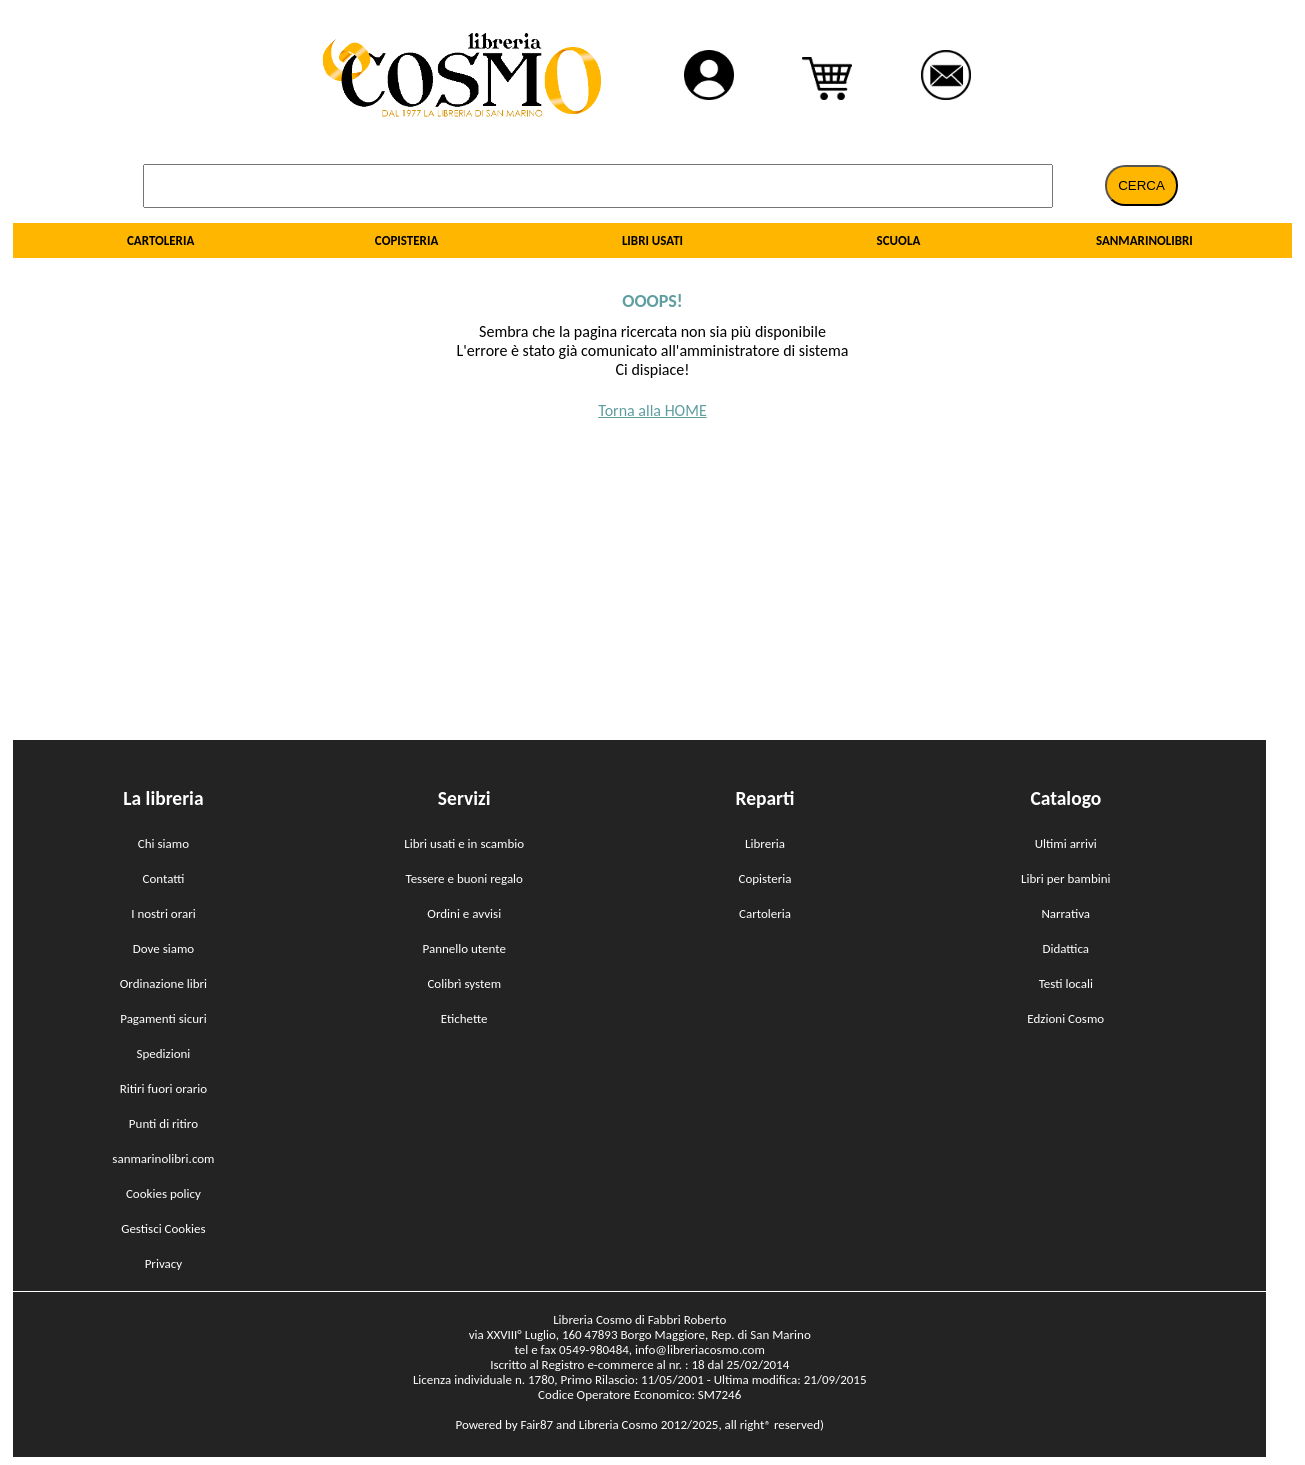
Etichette (464, 1018)
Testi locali (1066, 983)
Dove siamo (163, 948)
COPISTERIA (406, 240)
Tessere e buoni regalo (464, 878)
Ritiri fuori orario (164, 1088)
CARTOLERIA (160, 240)
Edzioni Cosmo (1065, 1018)
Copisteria (765, 878)
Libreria (765, 843)
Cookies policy (163, 1193)
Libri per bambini (1066, 878)
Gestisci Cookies (163, 1228)
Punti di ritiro (163, 1123)
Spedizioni (163, 1053)
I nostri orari (163, 913)
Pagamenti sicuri (163, 1018)
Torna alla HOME (652, 410)
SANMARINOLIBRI (1144, 240)
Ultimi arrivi (1066, 843)
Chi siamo (163, 843)
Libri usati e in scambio (464, 843)
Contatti (163, 878)
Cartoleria (765, 913)
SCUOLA (899, 240)
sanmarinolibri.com (163, 1158)
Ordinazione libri (163, 983)
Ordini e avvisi (464, 913)
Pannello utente (463, 948)
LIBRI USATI (652, 240)
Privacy (164, 1263)
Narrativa (1065, 913)
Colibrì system (464, 983)
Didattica (1065, 948)
